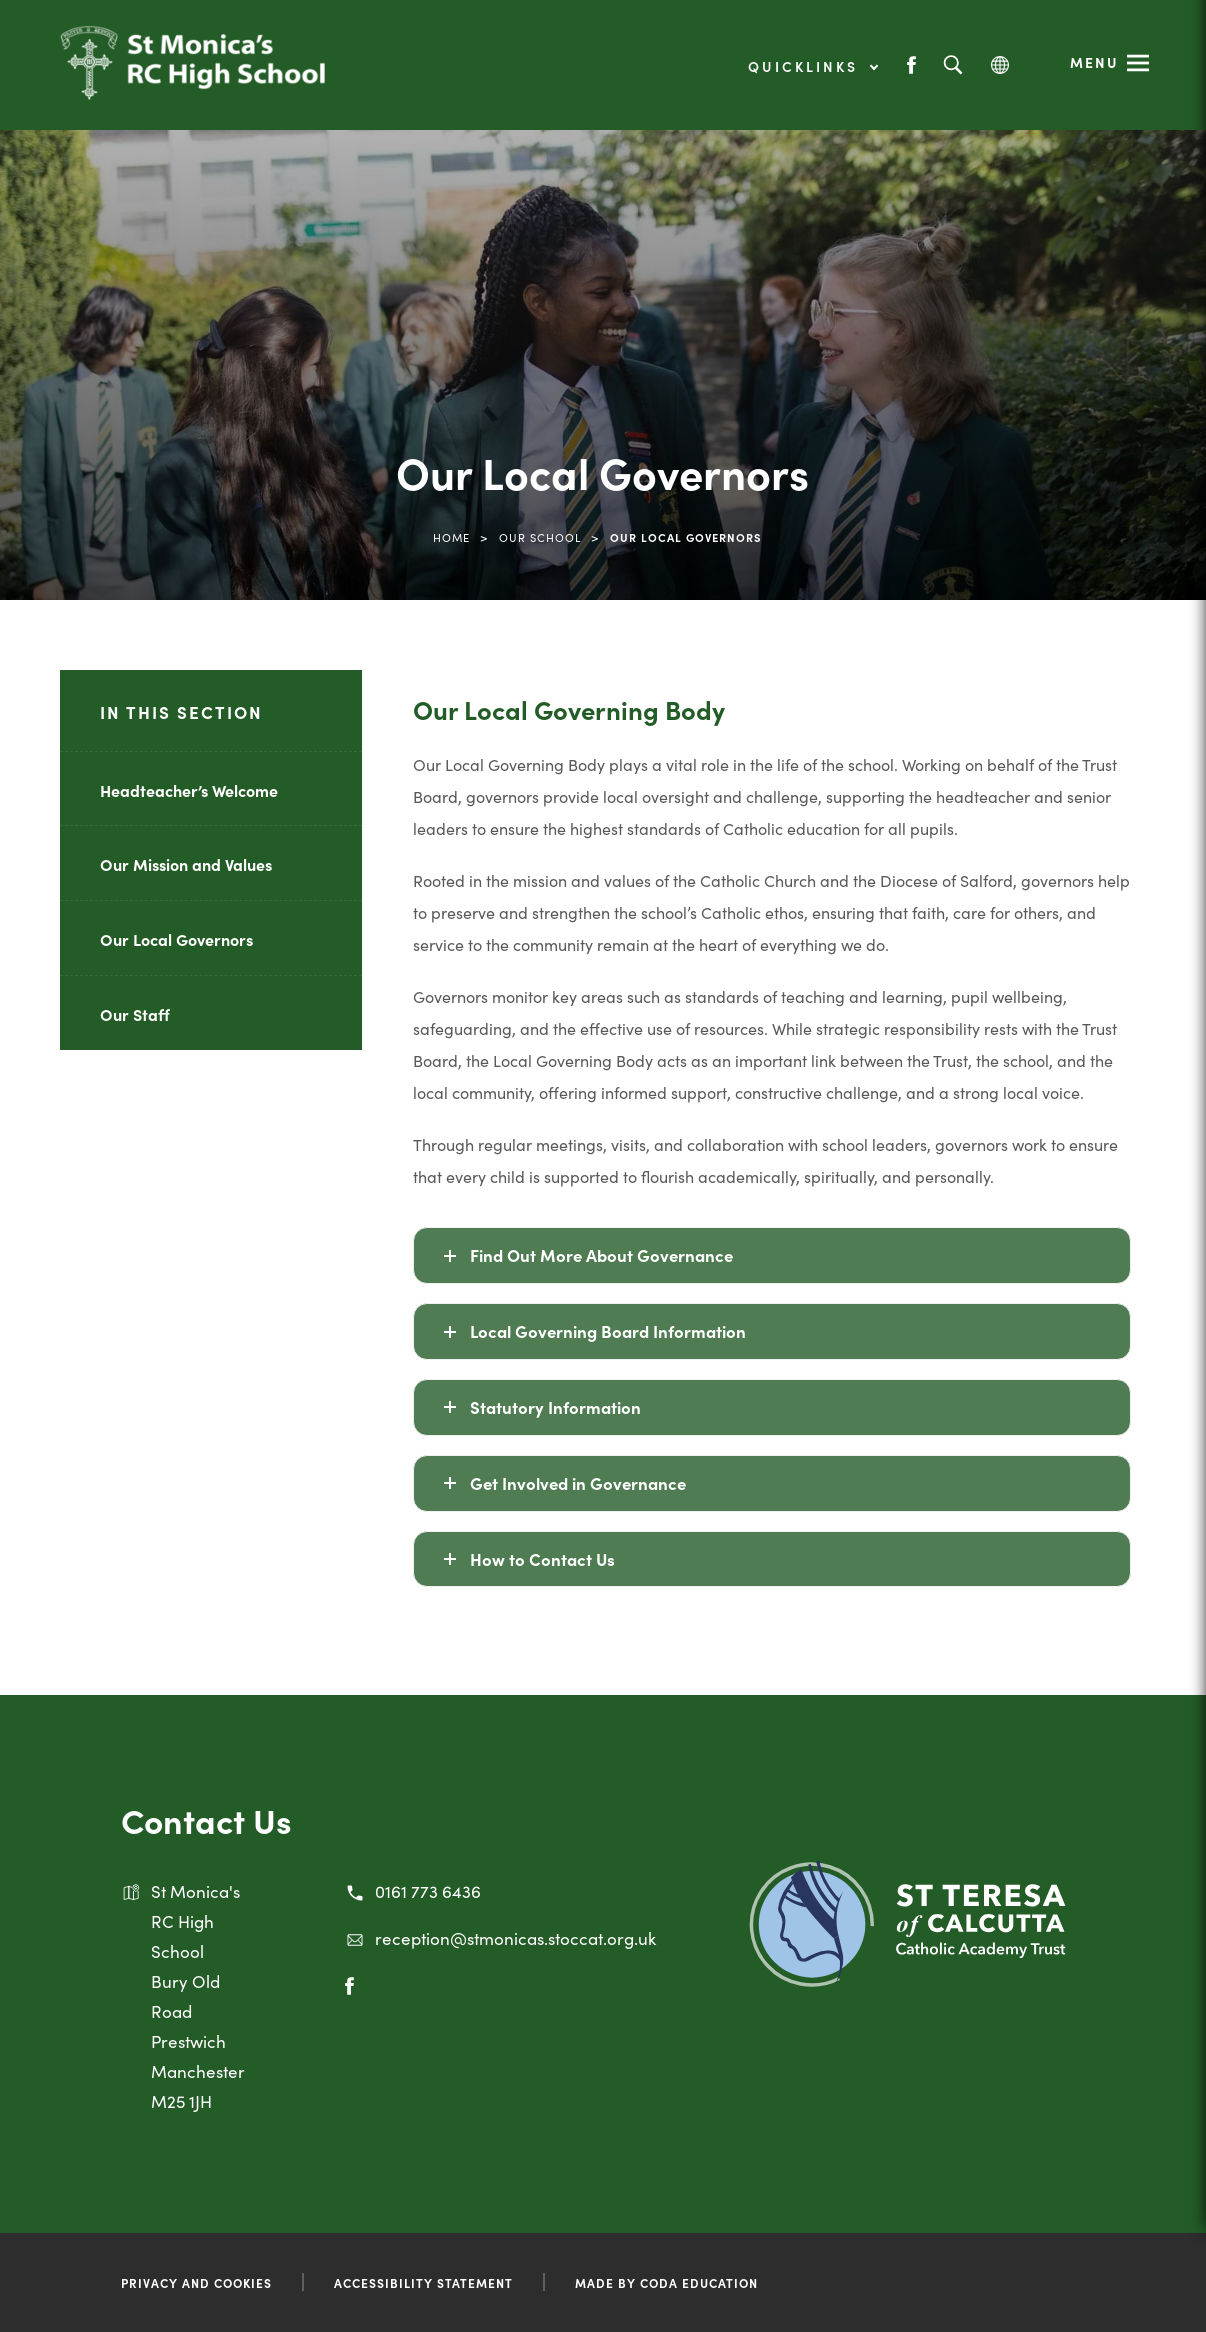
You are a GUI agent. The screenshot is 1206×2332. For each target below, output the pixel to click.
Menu (1094, 62)
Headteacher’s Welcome (189, 790)
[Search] (952, 65)
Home (451, 537)
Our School (540, 537)
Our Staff (135, 1014)
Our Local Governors (176, 939)
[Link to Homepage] (192, 75)
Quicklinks (812, 66)
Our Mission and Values (186, 864)
